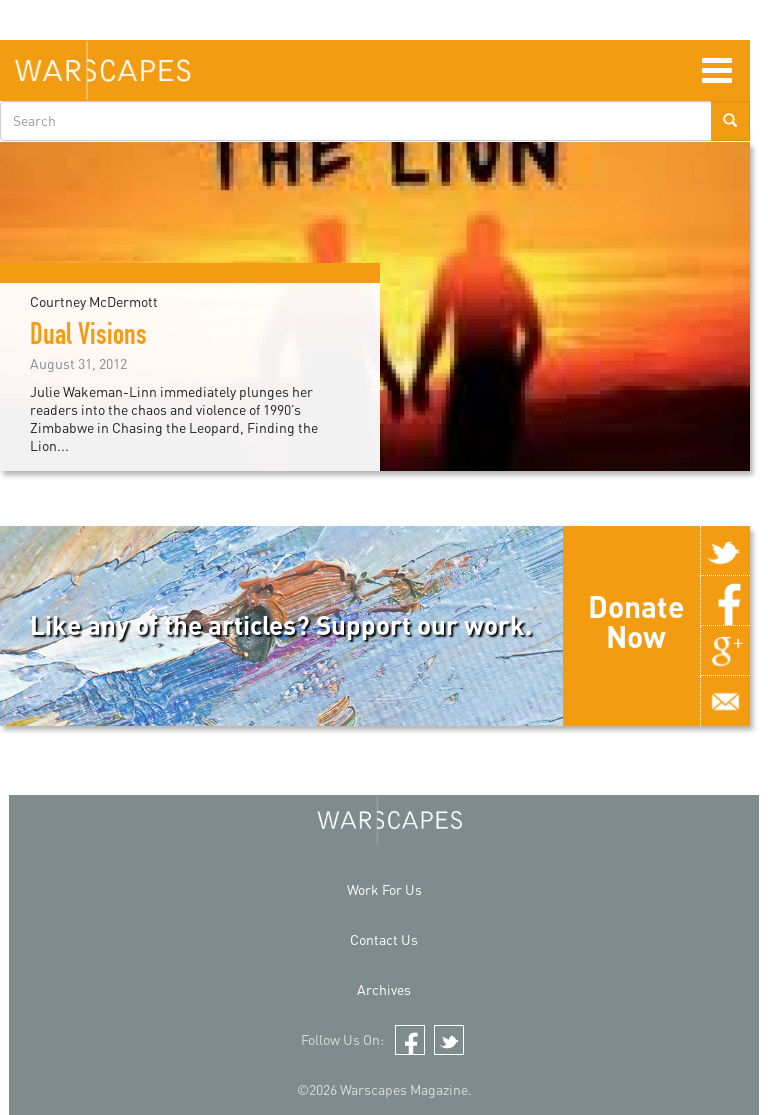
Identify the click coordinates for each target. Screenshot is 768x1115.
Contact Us (384, 939)
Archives (384, 989)
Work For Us (384, 889)
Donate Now (636, 621)
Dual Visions (88, 338)
